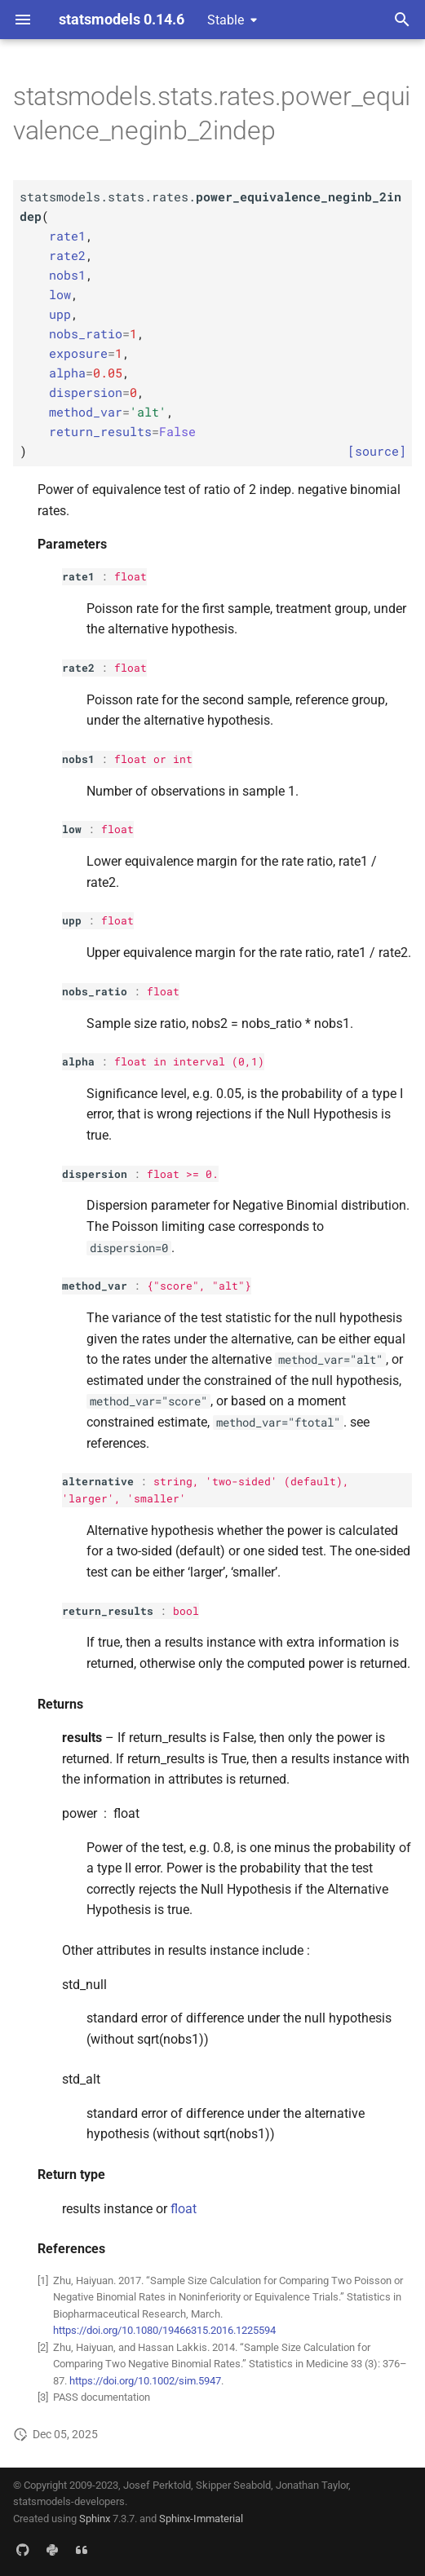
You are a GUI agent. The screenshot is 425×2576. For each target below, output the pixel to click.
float (130, 576)
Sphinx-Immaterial (201, 2518)
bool (186, 1610)
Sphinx (94, 2518)
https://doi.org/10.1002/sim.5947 (145, 2381)
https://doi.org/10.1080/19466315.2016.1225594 (164, 2330)
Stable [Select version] (225, 20)
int (183, 759)
